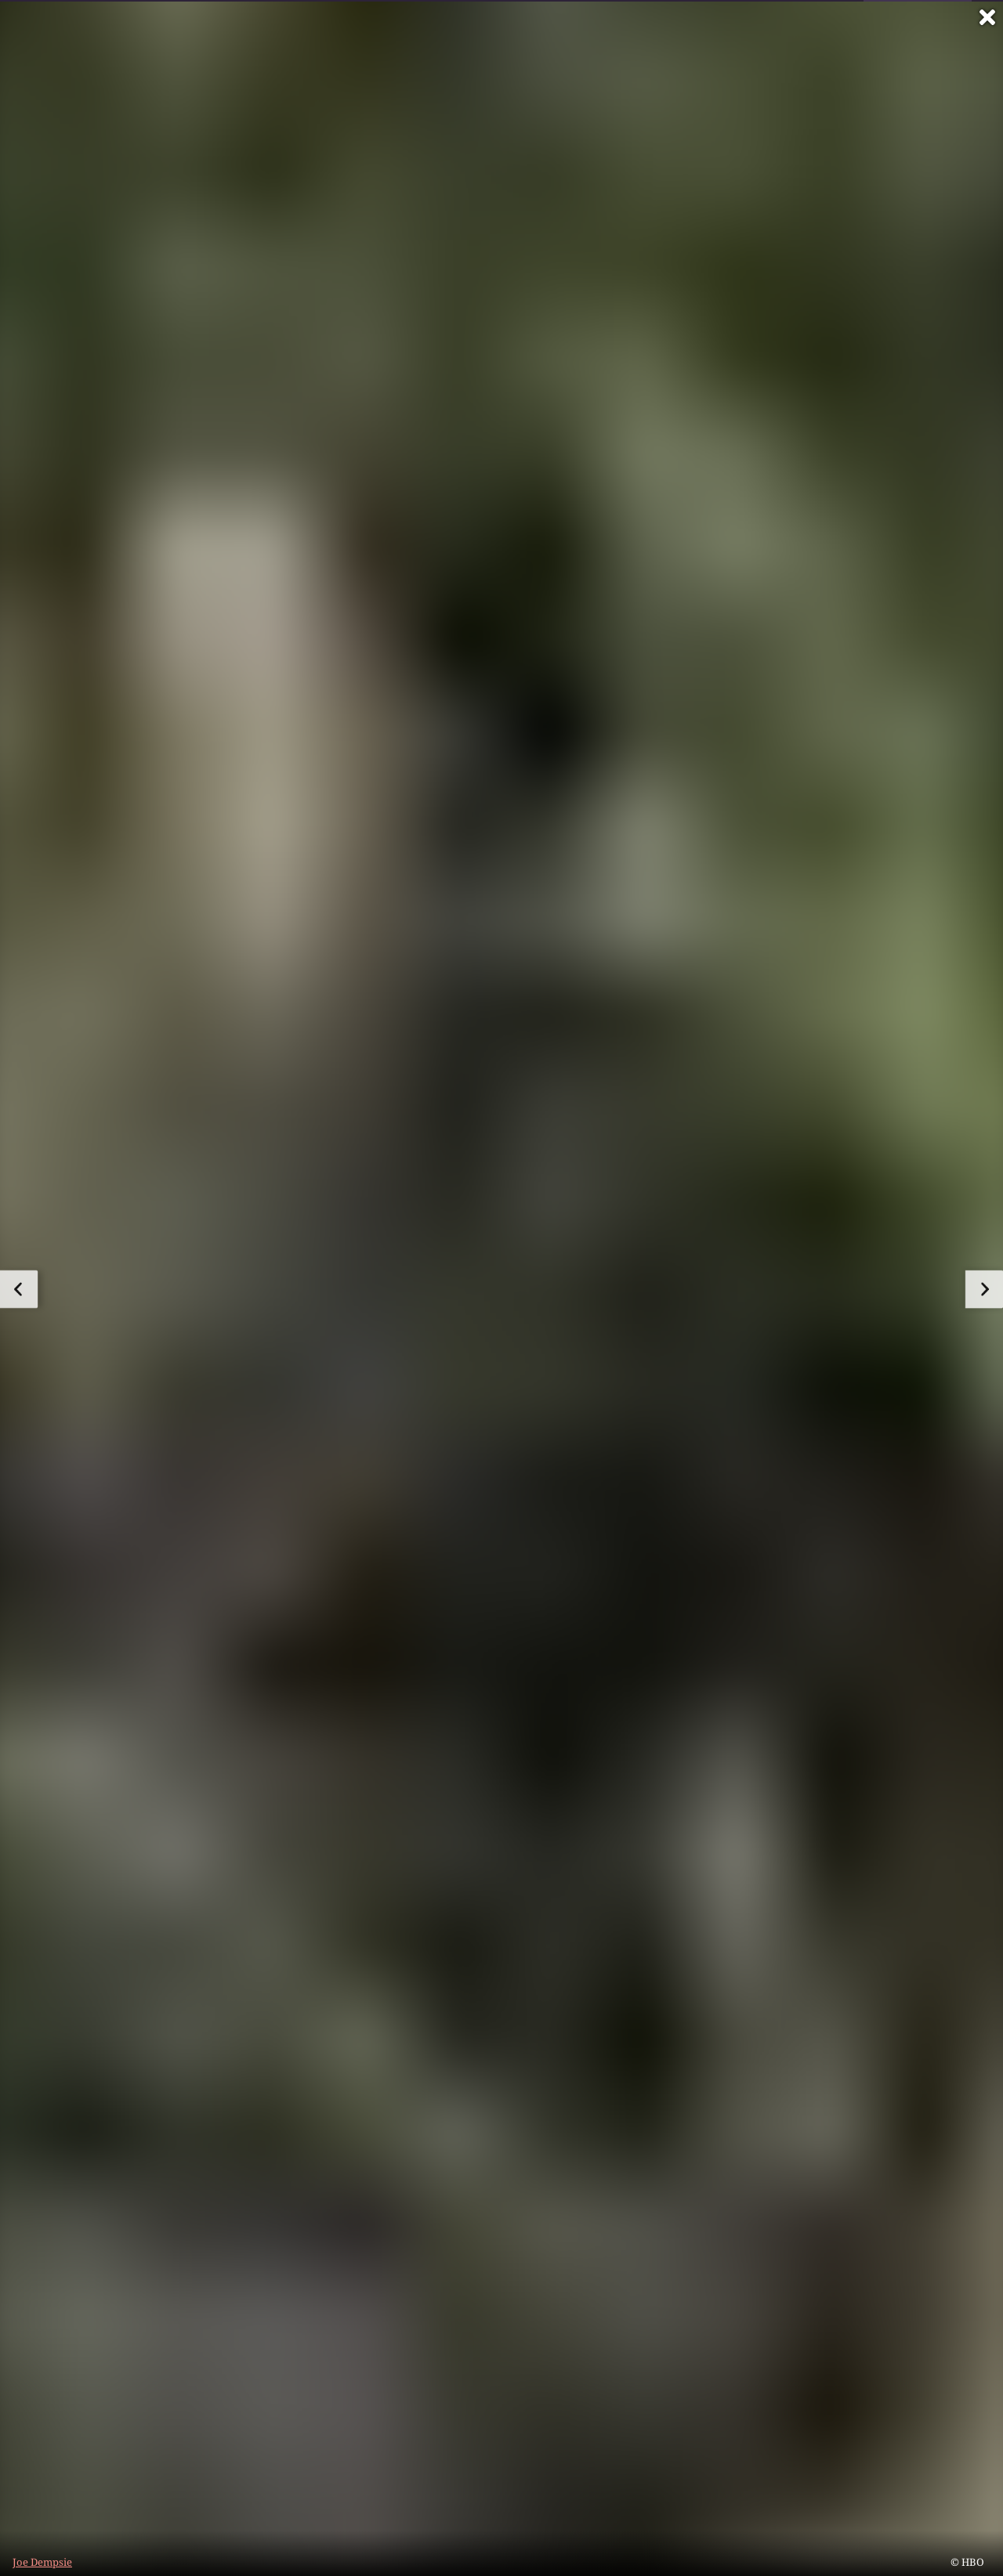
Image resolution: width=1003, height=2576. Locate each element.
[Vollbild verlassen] (987, 17)
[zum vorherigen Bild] (19, 1289)
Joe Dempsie (42, 2562)
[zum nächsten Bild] (984, 1289)
